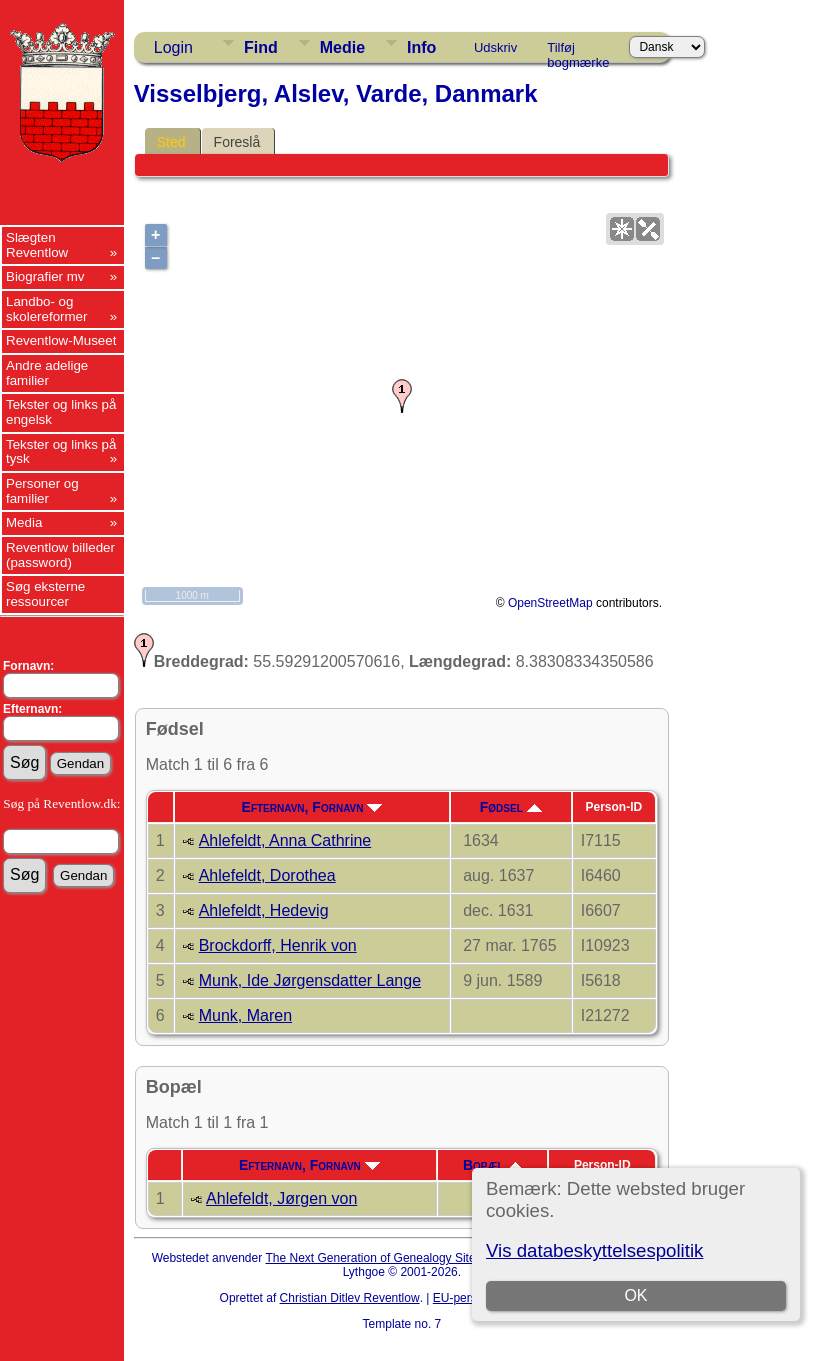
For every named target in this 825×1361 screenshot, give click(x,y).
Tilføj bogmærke (578, 51)
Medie (342, 47)
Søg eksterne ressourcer (45, 594)
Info (421, 47)
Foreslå (237, 142)
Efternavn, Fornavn (312, 807)
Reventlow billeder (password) (60, 555)
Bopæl (493, 1165)
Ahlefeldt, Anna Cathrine (285, 840)
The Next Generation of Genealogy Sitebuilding (391, 1258)
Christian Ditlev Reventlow (350, 1298)
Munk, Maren (245, 1015)
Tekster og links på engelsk (61, 412)
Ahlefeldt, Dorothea (267, 875)
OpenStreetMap (550, 603)
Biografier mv (45, 276)
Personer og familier (42, 491)
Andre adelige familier (47, 373)
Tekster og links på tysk (61, 452)
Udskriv (495, 47)
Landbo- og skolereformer (46, 309)
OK (636, 1295)
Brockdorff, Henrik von (278, 945)
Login (173, 47)
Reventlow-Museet (61, 340)
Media (24, 522)
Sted (171, 142)
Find (261, 47)
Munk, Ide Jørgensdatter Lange (310, 980)
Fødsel (511, 807)
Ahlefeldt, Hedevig (264, 910)
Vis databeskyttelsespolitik (594, 1250)
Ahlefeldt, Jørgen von (281, 1198)
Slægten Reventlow (37, 245)
